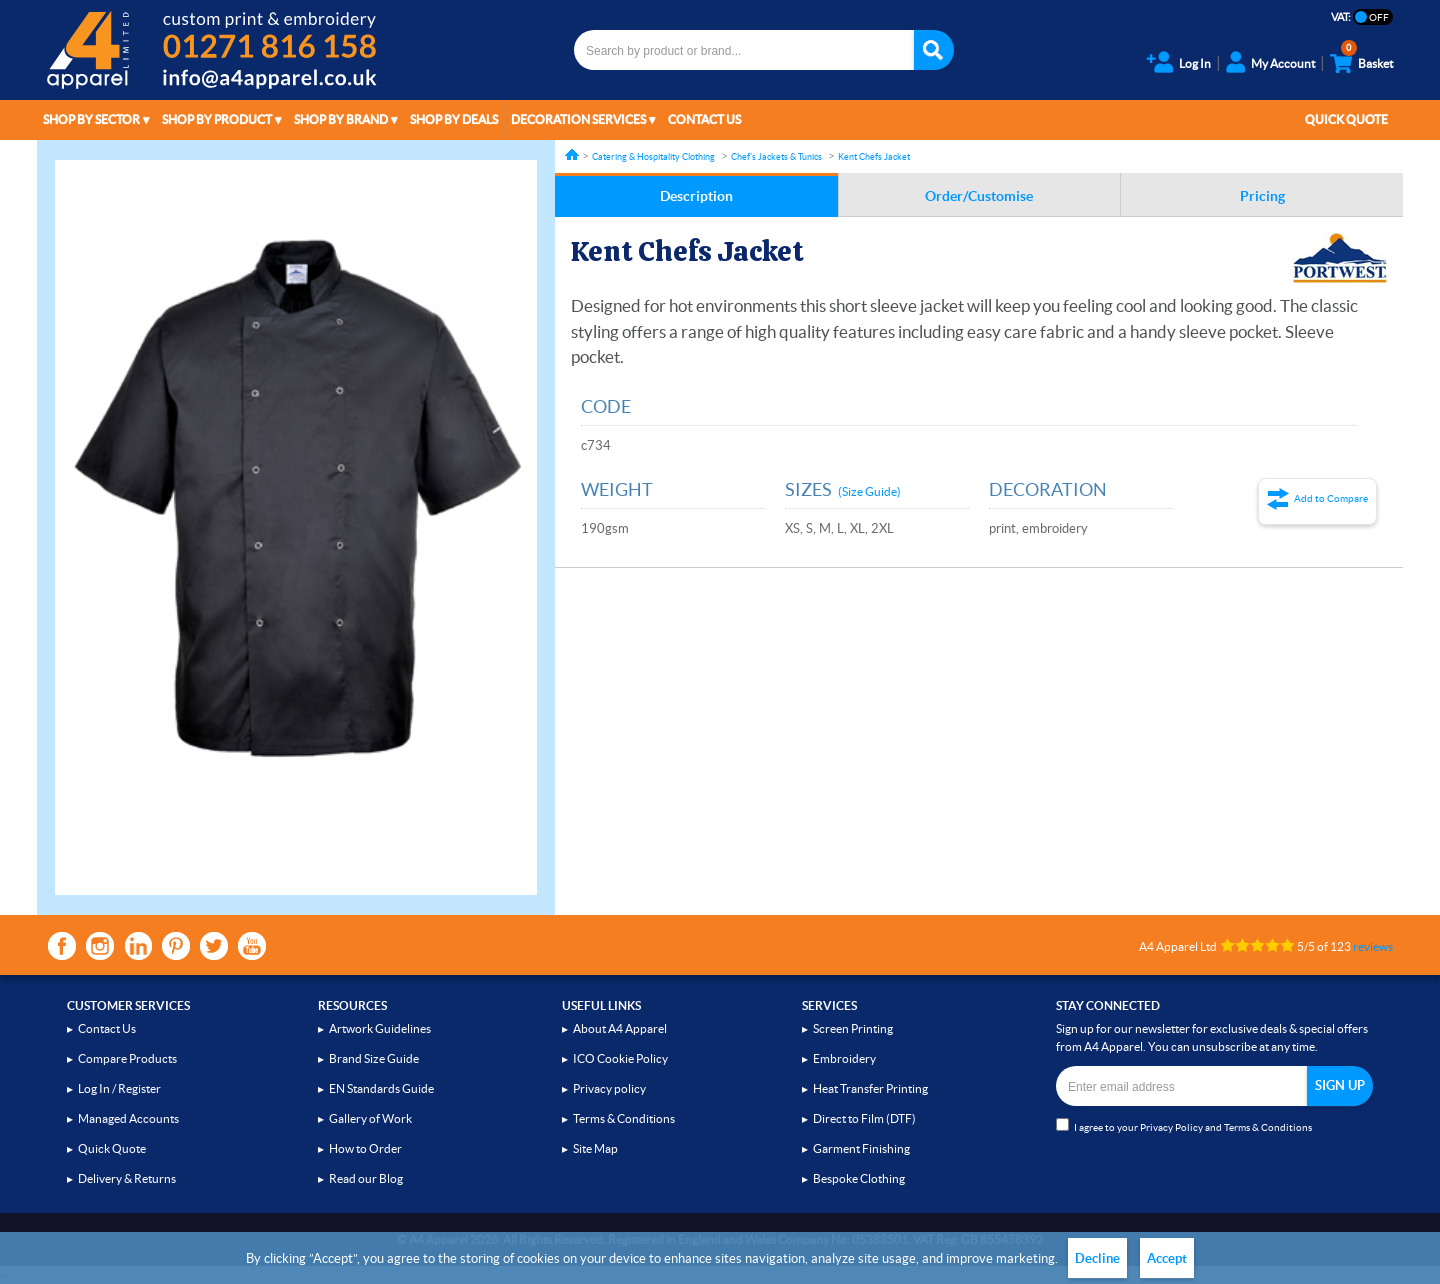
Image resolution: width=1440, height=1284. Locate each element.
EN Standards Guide (381, 1088)
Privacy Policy (1171, 1127)
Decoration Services (578, 119)
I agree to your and (1184, 1125)
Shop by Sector (91, 119)
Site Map (595, 1148)
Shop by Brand (341, 119)
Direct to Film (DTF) (864, 1118)
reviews (1373, 946)
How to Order (365, 1148)
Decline (1097, 1258)
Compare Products (127, 1058)
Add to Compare (1331, 498)
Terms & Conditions (624, 1118)
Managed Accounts (128, 1118)
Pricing (1262, 196)
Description (696, 196)
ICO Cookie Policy (620, 1058)
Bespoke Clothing (859, 1178)
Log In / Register (119, 1088)
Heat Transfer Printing (870, 1088)
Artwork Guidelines (380, 1028)
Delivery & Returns (127, 1178)
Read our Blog (366, 1178)
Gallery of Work (370, 1118)
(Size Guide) (869, 491)
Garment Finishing (861, 1148)
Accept (1167, 1258)
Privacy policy (609, 1088)
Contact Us (704, 119)
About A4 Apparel (620, 1028)
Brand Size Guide (374, 1058)
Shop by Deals (454, 119)
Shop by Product (217, 119)
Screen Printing (853, 1028)
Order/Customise (979, 196)
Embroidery (844, 1058)
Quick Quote (1346, 119)
